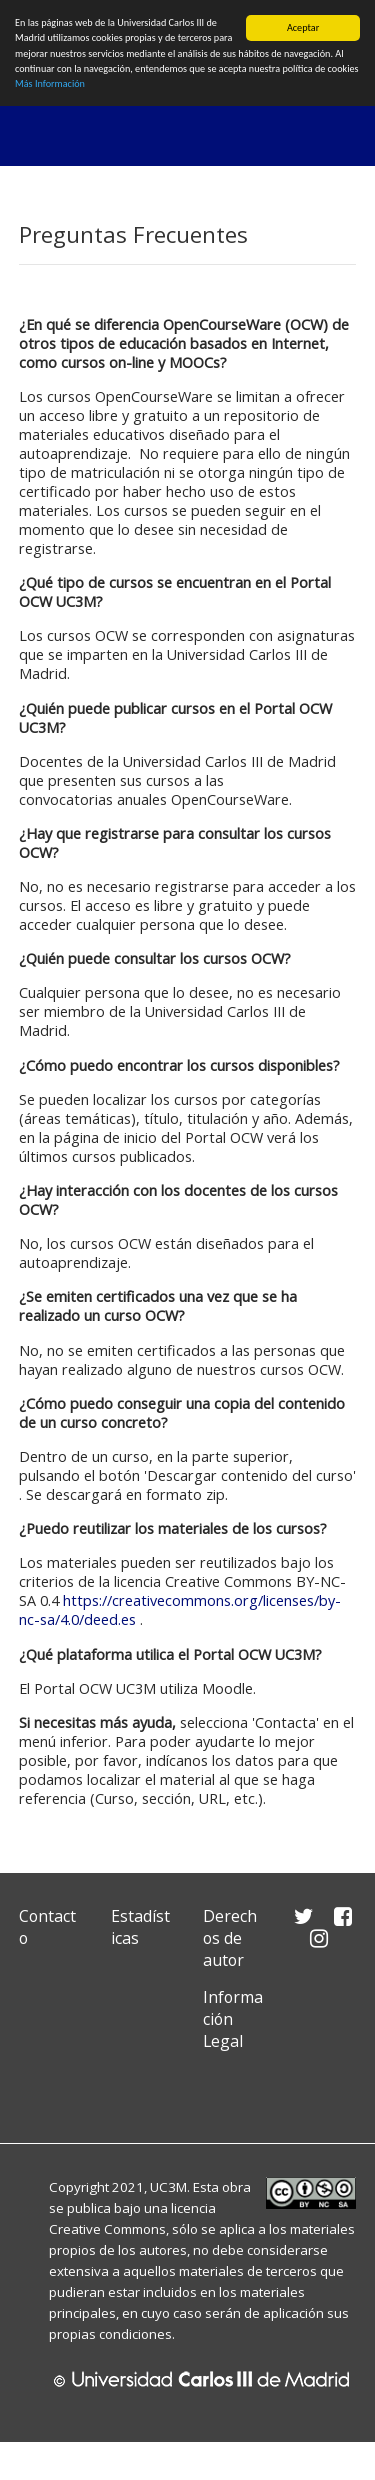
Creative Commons (107, 2229)
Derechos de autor (230, 1938)
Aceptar (303, 27)
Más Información (50, 83)
